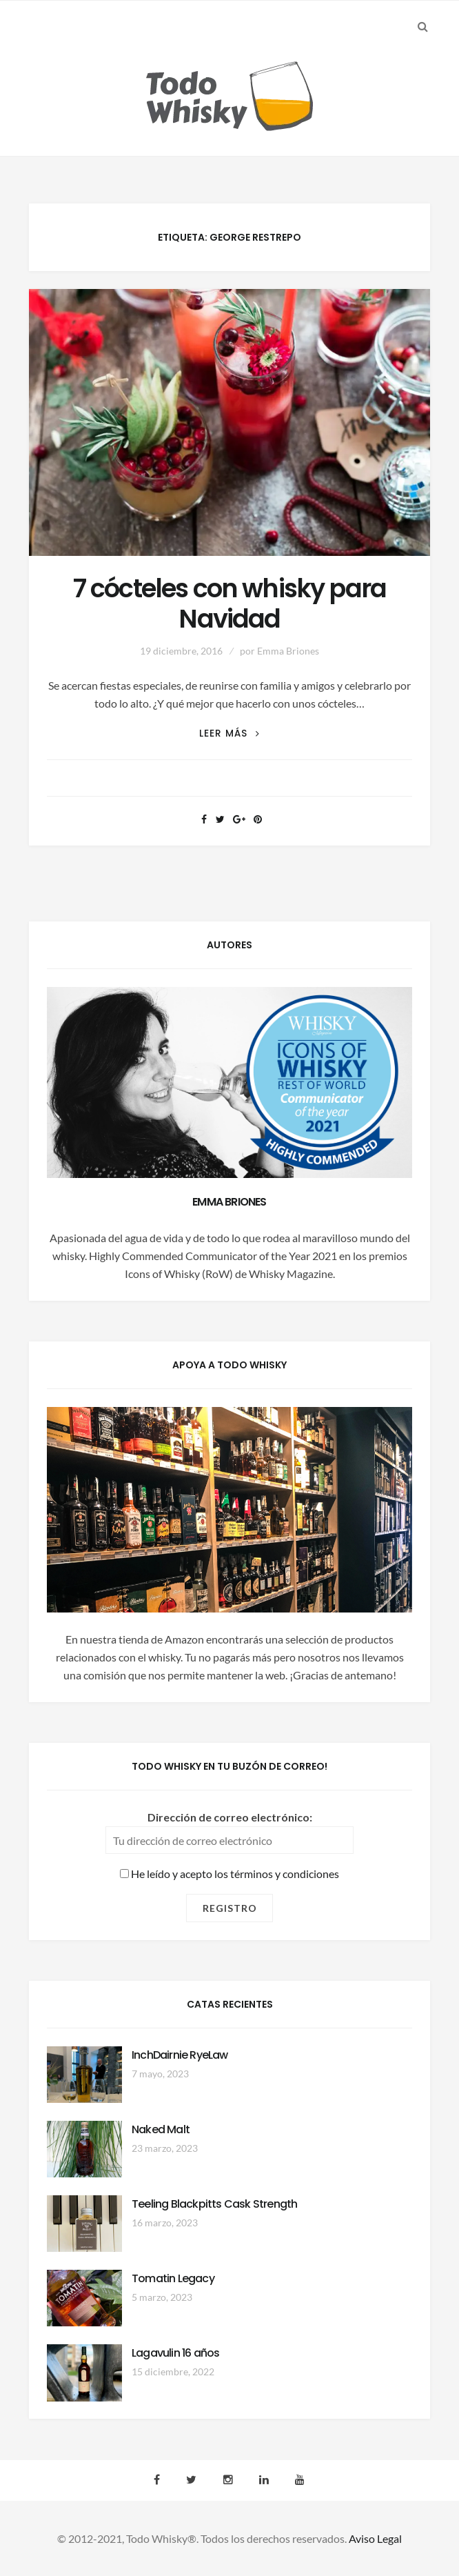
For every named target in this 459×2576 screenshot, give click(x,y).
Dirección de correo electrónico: (229, 1817)
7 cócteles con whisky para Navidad (229, 604)
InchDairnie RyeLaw (180, 2055)
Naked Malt (161, 2129)
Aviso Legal (375, 2538)
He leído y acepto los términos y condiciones (229, 1873)
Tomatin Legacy (173, 2278)
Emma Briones (288, 651)
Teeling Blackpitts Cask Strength (214, 2204)
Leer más (229, 733)
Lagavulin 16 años (175, 2353)
